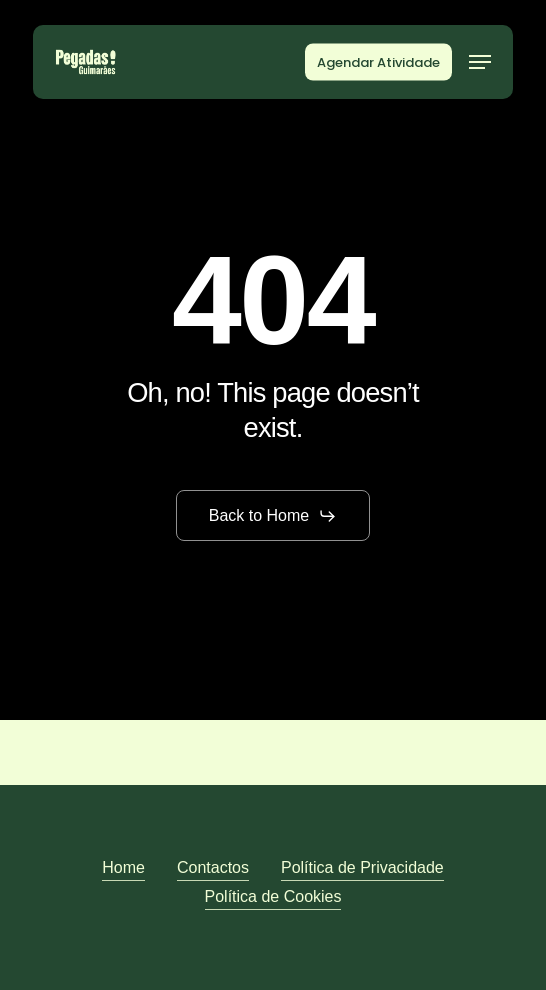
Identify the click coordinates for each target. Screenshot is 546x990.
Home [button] (123, 867)
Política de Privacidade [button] (362, 867)
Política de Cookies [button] (273, 896)
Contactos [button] (213, 867)
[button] (480, 62)
